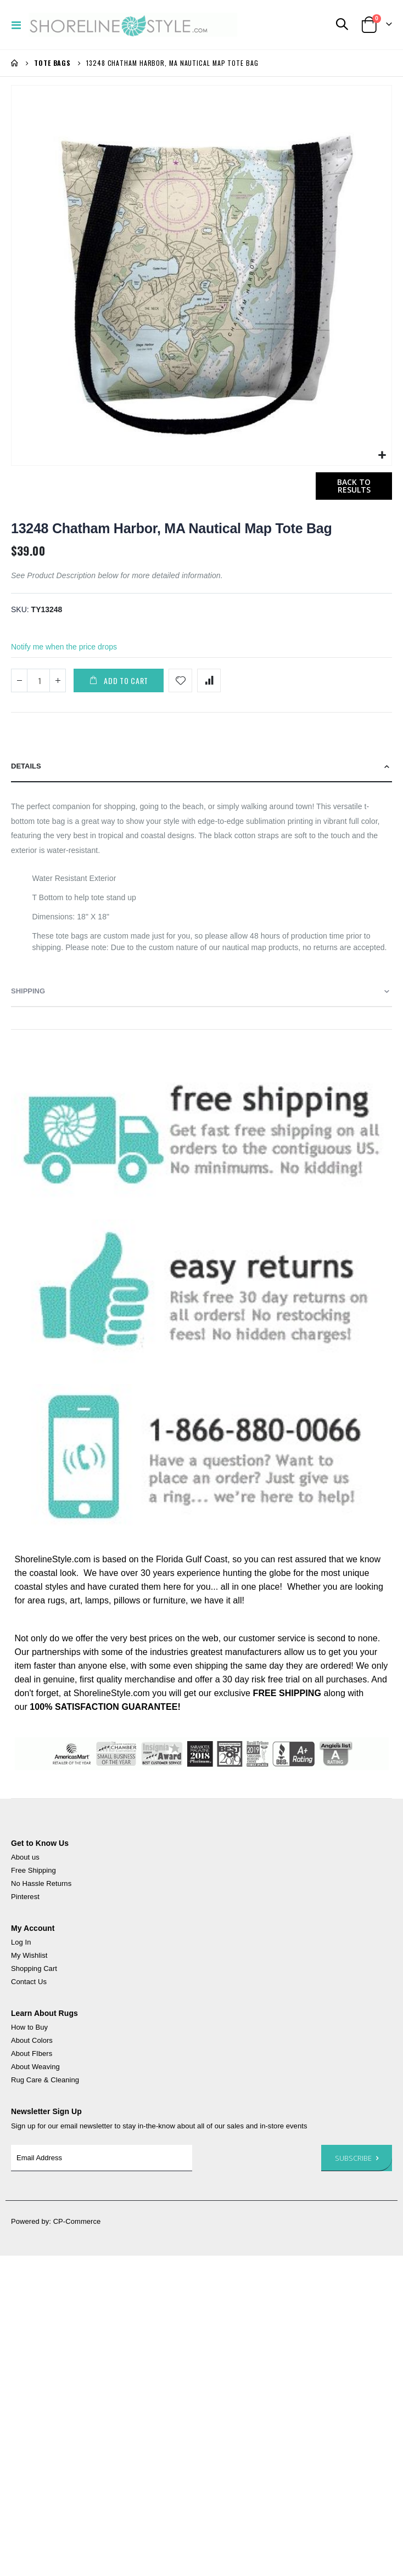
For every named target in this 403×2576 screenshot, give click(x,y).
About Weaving (35, 2067)
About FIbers (31, 2053)
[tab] (201, 767)
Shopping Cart (34, 1968)
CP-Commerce (77, 2221)
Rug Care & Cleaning (45, 2080)
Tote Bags (52, 62)
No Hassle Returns (41, 1883)
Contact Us (29, 1982)
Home (15, 63)
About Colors (32, 2040)
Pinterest (25, 1897)
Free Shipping (33, 1870)
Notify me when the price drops (64, 646)
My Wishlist (29, 1955)
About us (25, 1857)
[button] (381, 455)
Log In (21, 1942)
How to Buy (29, 2027)
